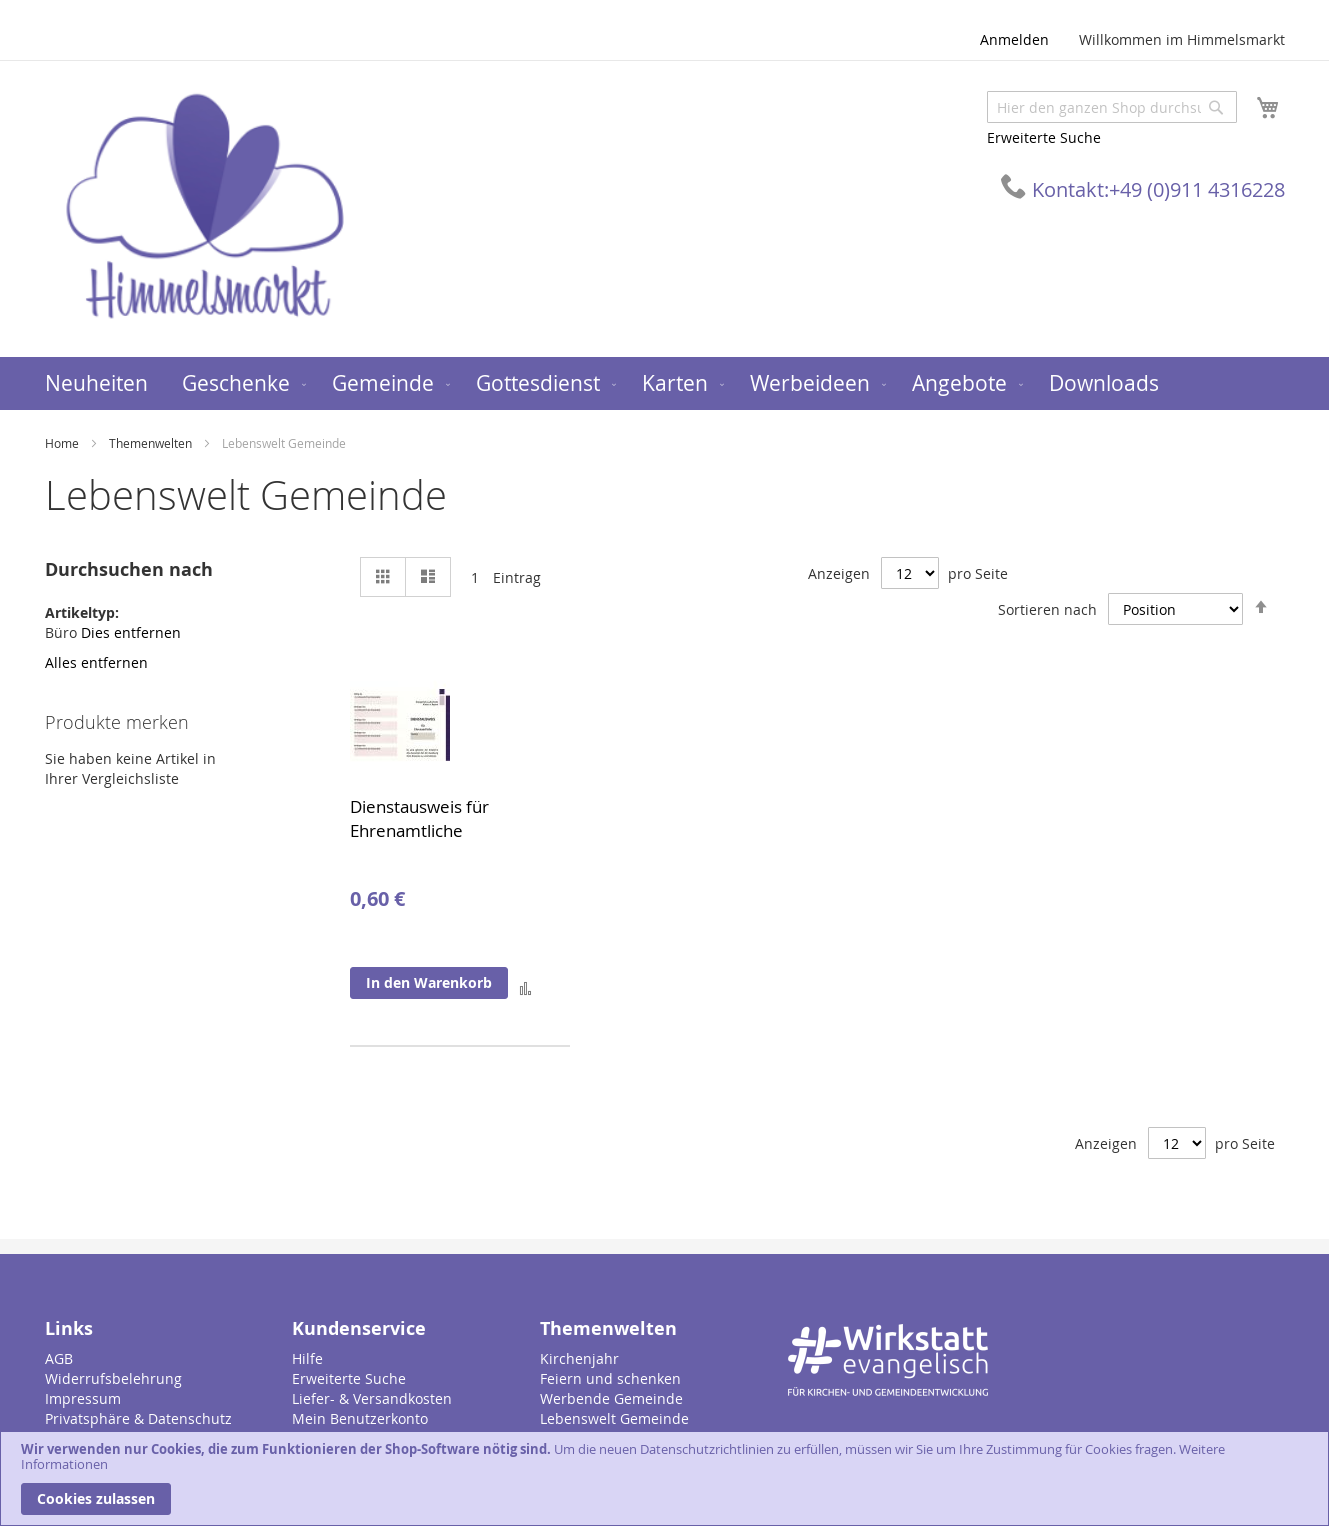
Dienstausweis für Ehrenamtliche (419, 818)
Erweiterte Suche (1044, 137)
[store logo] (205, 207)
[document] (664, 1478)
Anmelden (1014, 39)
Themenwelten (152, 443)
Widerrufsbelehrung (113, 1378)
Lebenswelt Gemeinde (614, 1418)
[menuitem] (96, 383)
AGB (59, 1358)
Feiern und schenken (610, 1378)
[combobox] (1112, 107)
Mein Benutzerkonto (360, 1418)
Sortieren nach (1047, 609)
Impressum (83, 1398)
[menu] (665, 383)
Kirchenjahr (579, 1358)
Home (63, 443)
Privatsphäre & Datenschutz (138, 1418)
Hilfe (307, 1358)
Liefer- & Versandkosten (372, 1398)
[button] (525, 987)
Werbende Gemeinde (611, 1398)
